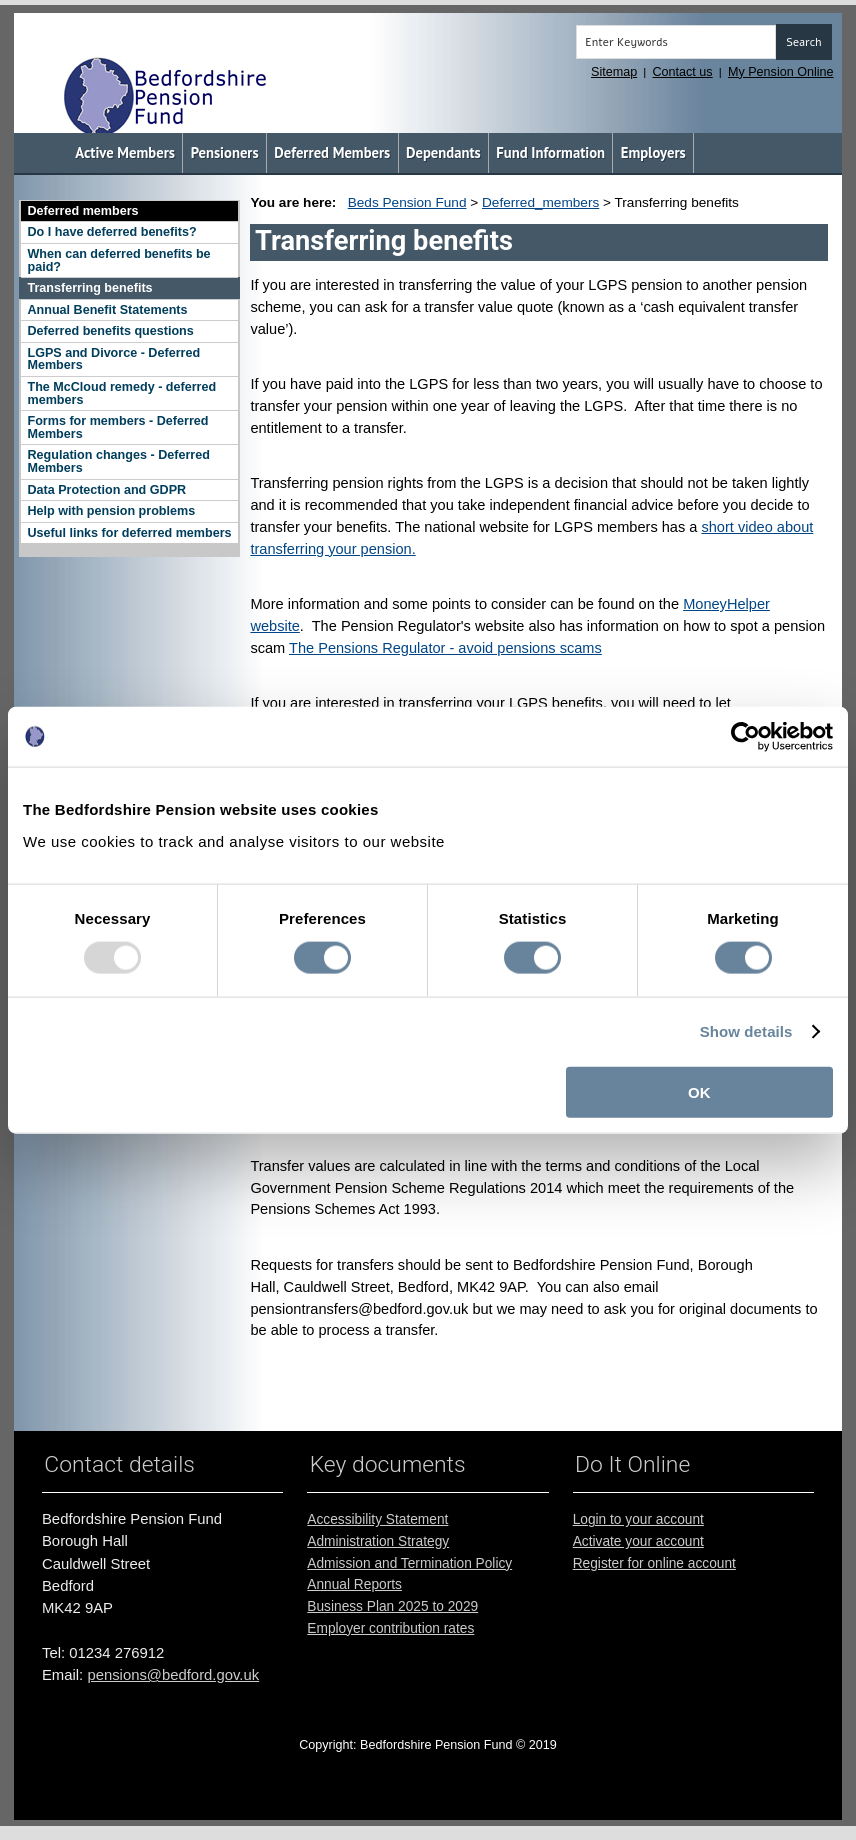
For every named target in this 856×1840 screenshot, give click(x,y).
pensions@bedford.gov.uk (173, 1675)
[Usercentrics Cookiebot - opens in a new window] (745, 737)
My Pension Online (781, 72)
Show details (746, 1031)
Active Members (125, 152)
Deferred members (82, 211)
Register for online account (654, 1563)
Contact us (683, 72)
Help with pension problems (111, 511)
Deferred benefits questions (110, 331)
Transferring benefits (89, 288)
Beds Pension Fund (407, 202)
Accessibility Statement (377, 1519)
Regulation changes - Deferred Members (118, 461)
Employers (653, 152)
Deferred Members (332, 152)
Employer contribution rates (390, 1628)
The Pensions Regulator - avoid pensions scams (445, 648)
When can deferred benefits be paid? (118, 260)
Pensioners (225, 152)
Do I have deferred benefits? (111, 232)
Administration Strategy (378, 1541)
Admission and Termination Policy (409, 1563)
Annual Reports (354, 1584)
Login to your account (638, 1519)
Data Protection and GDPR (106, 490)
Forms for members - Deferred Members (117, 427)
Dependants (443, 152)
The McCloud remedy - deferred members (121, 393)
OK (699, 1091)
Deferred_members (540, 202)
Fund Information (550, 152)
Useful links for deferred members (129, 533)
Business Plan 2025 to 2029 (392, 1606)
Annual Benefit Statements (107, 310)
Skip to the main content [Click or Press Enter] (30, 16)
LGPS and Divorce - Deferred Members (113, 359)
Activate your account (638, 1541)
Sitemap (614, 72)
